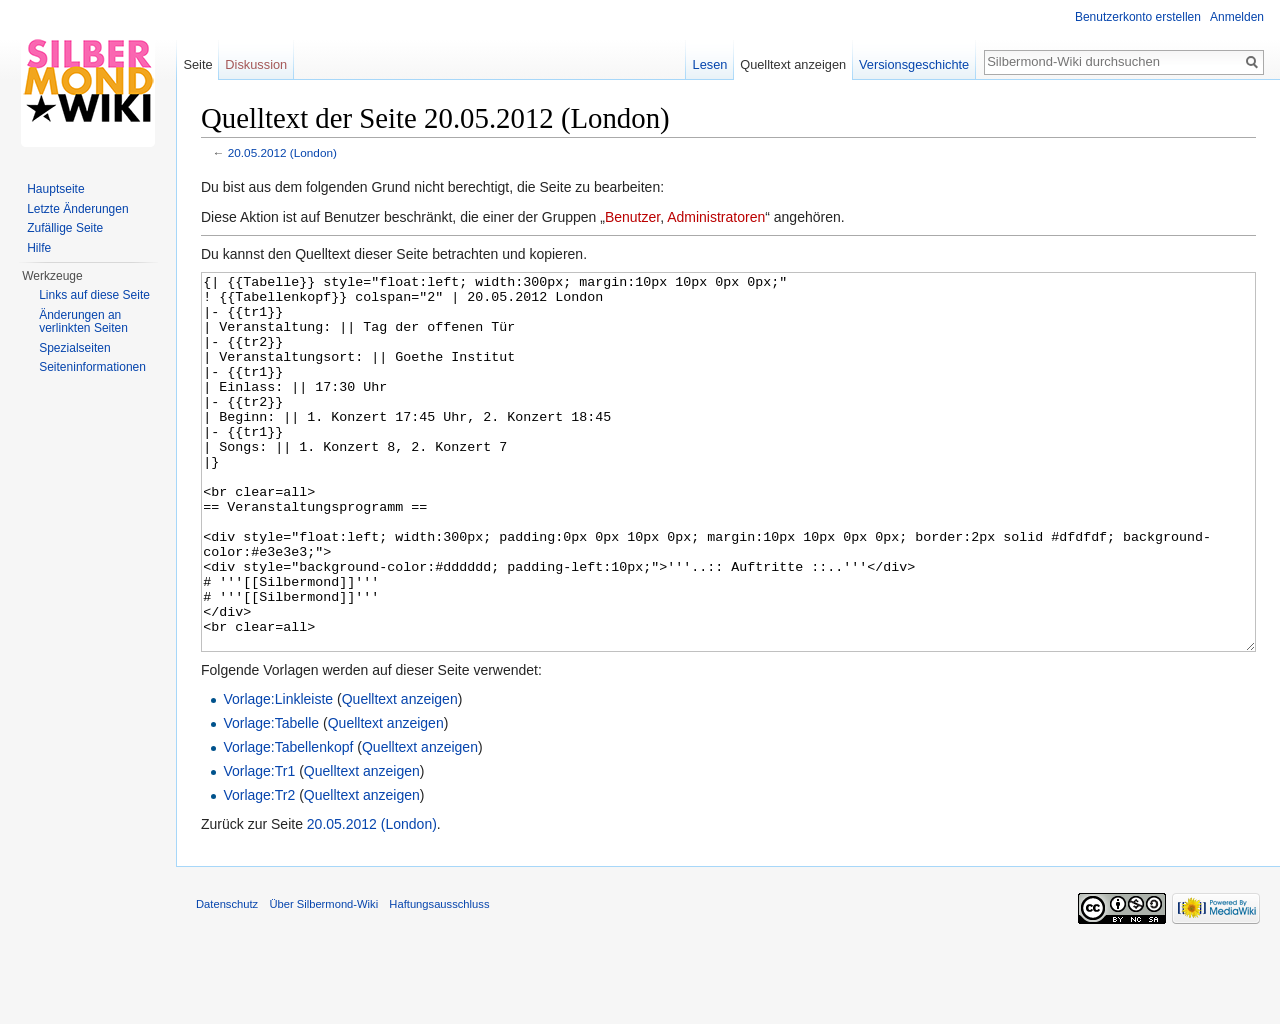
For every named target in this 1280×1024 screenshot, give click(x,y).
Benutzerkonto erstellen (1138, 17)
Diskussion (256, 64)
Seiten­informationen (92, 367)
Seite (197, 64)
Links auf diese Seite (94, 295)
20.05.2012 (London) (282, 152)
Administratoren (716, 217)
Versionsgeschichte (914, 64)
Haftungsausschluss (439, 979)
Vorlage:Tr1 (259, 846)
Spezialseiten (74, 348)
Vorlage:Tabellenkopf (288, 822)
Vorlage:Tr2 (259, 870)
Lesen (710, 64)
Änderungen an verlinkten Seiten (83, 322)
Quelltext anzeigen (400, 774)
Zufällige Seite (65, 228)
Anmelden (1237, 17)
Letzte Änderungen (77, 209)
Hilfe (39, 248)
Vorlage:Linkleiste (278, 774)
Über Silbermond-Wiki (323, 979)
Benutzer (632, 217)
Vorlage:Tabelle (271, 798)
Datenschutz (227, 979)
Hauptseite (55, 189)
